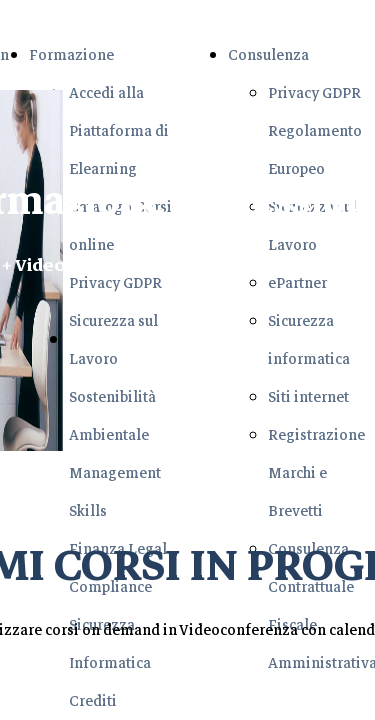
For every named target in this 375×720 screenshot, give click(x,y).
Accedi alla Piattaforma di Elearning (119, 131)
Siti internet (308, 397)
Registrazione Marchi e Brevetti (316, 473)
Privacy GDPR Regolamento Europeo (315, 131)
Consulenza (268, 55)
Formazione (71, 55)
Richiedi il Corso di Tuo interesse (204, 340)
